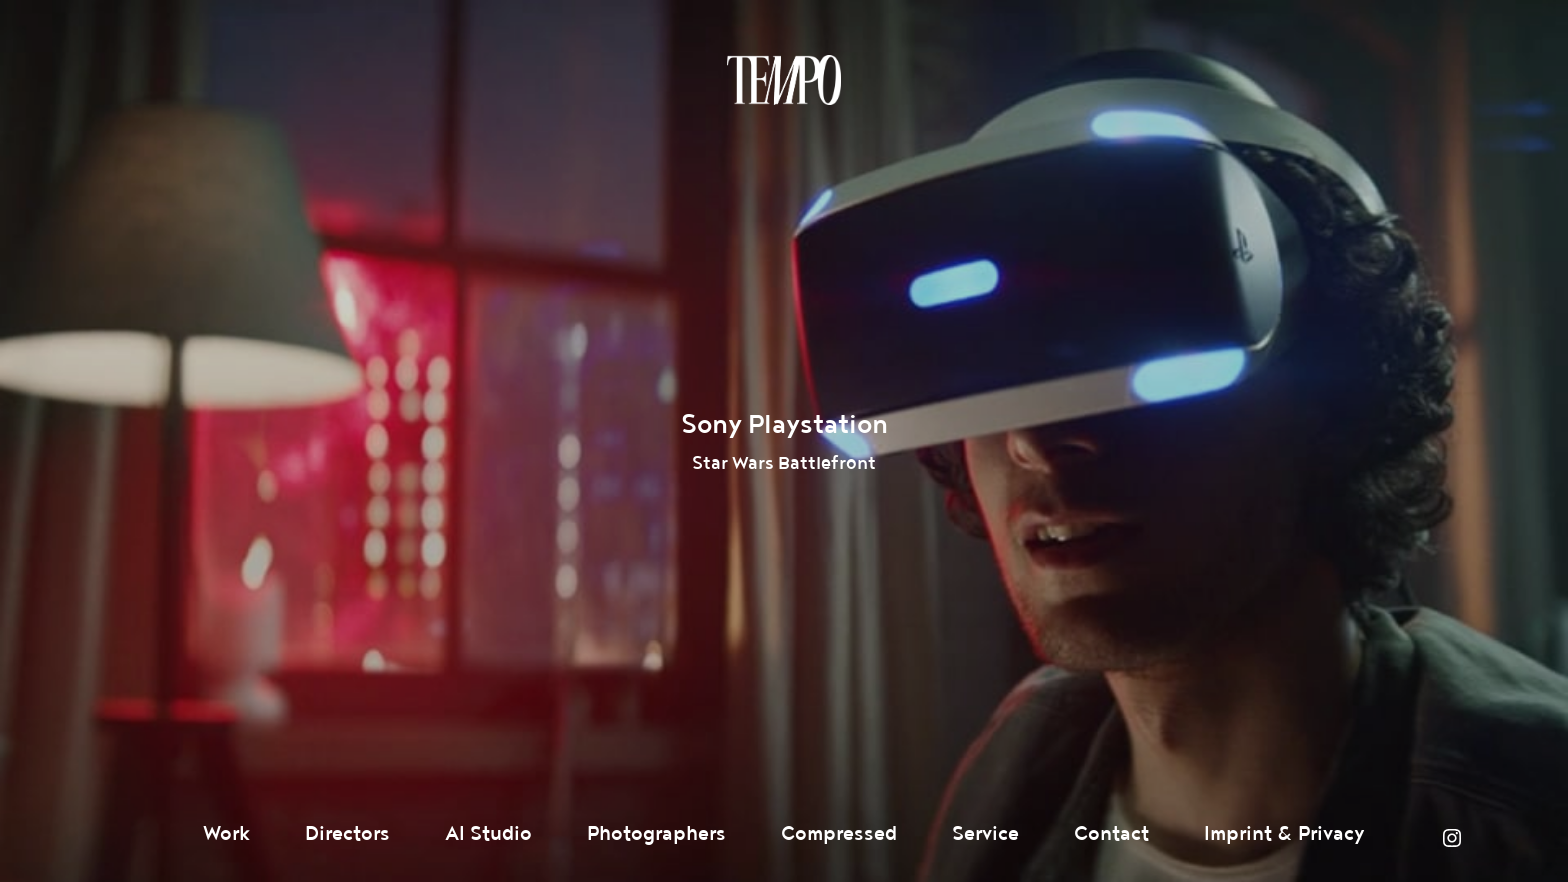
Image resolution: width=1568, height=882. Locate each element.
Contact (1111, 834)
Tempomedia (784, 80)
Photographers (656, 834)
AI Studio (488, 834)
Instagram (1452, 838)
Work (226, 834)
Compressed (839, 834)
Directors (347, 834)
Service (985, 834)
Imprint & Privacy (1284, 834)
